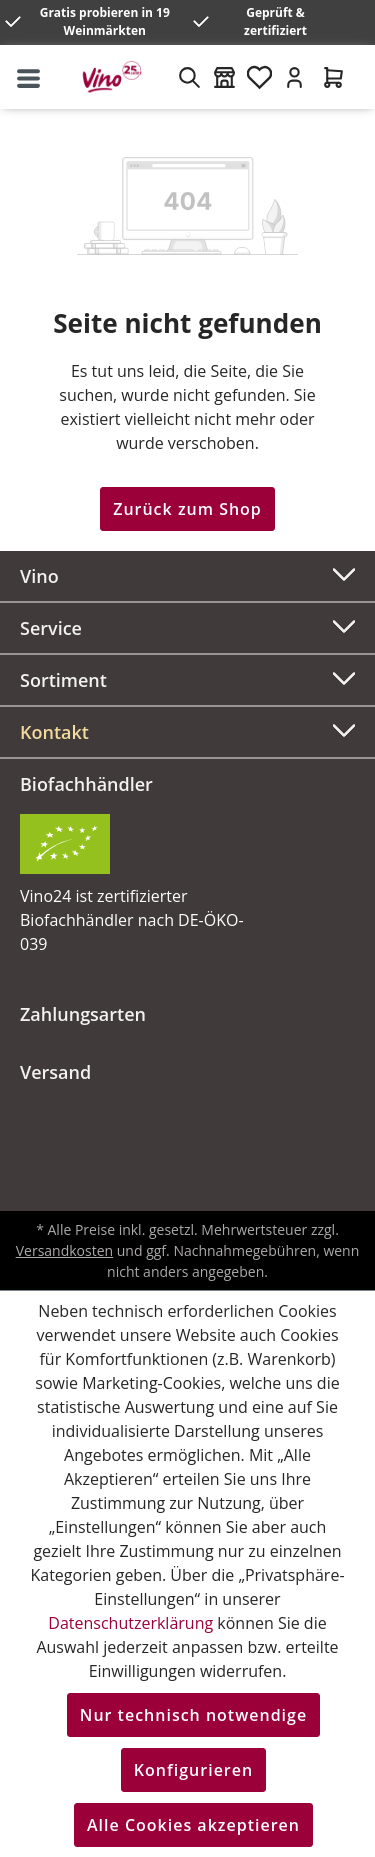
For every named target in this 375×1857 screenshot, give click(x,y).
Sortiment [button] (187, 677)
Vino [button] (187, 573)
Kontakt (54, 732)
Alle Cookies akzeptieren (193, 1825)
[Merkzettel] (259, 77)
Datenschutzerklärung (130, 1623)
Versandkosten (64, 1250)
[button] (187, 732)
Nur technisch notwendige (193, 1715)
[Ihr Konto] (294, 77)
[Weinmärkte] (224, 77)
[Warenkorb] (333, 77)
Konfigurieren (193, 1770)
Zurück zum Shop (187, 509)
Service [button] (187, 625)
